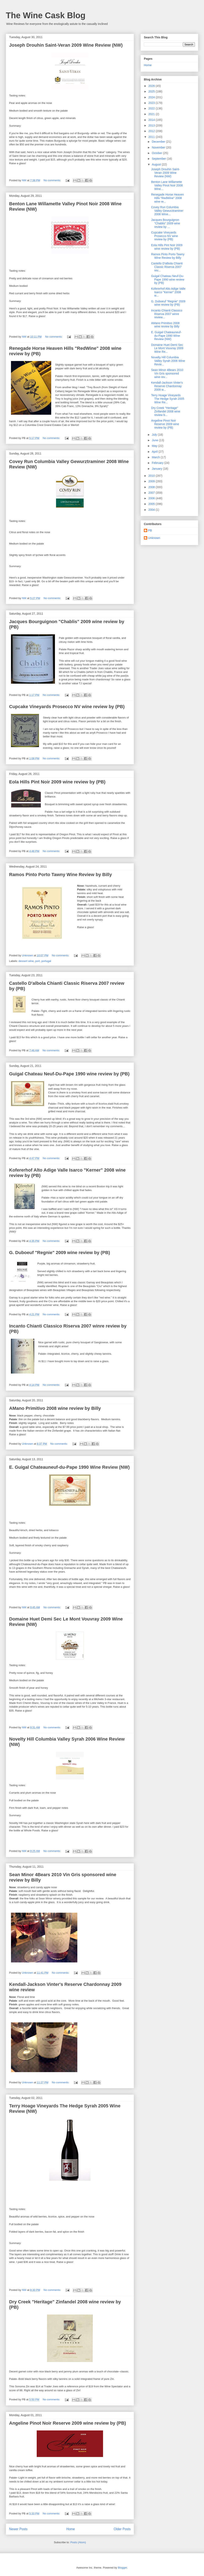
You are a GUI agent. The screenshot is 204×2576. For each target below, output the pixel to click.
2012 (152, 131)
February (158, 462)
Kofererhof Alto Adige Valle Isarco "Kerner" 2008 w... (168, 292)
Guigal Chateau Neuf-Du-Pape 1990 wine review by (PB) (69, 1073)
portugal (46, 961)
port (37, 961)
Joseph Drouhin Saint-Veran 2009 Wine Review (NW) (66, 45)
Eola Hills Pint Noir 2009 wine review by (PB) (57, 781)
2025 (152, 91)
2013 (152, 125)
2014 (152, 120)
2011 (152, 137)
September (159, 158)
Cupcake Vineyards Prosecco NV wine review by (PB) (67, 706)
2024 (152, 97)
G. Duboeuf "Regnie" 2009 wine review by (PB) (59, 1252)
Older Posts (122, 2529)
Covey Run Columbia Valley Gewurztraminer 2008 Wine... (167, 210)
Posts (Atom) (78, 2542)
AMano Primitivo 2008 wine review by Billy (55, 1408)
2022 (152, 108)
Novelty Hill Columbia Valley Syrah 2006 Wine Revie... (168, 361)
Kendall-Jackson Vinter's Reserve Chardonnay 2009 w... (167, 386)
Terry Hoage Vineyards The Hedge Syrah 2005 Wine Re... (167, 399)
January (157, 468)
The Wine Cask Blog (45, 15)
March (156, 457)
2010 (152, 475)
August (157, 164)
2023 (152, 103)
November (159, 147)
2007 (152, 492)
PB (150, 530)
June (155, 440)
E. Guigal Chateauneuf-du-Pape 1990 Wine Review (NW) (69, 1467)
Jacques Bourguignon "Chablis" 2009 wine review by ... (165, 223)
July (155, 434)
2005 (152, 504)
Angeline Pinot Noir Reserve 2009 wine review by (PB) (67, 2423)
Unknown (154, 538)
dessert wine (26, 961)
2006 (152, 498)
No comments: (53, 180)
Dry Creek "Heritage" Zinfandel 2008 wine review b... (165, 411)
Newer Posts (18, 2529)
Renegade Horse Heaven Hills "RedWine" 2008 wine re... (167, 198)
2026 (152, 86)
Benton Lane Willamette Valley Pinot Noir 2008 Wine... (167, 185)
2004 (152, 509)
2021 (152, 114)
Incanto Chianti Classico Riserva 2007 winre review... (166, 314)
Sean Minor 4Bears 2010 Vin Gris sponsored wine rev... (167, 373)
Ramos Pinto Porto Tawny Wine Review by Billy (60, 874)
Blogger (122, 2567)
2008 (152, 487)
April (155, 451)
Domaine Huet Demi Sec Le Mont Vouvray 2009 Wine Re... (167, 348)
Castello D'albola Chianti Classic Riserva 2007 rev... (167, 267)
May (155, 445)
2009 (152, 481)
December (159, 141)
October (157, 153)
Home (70, 2529)
